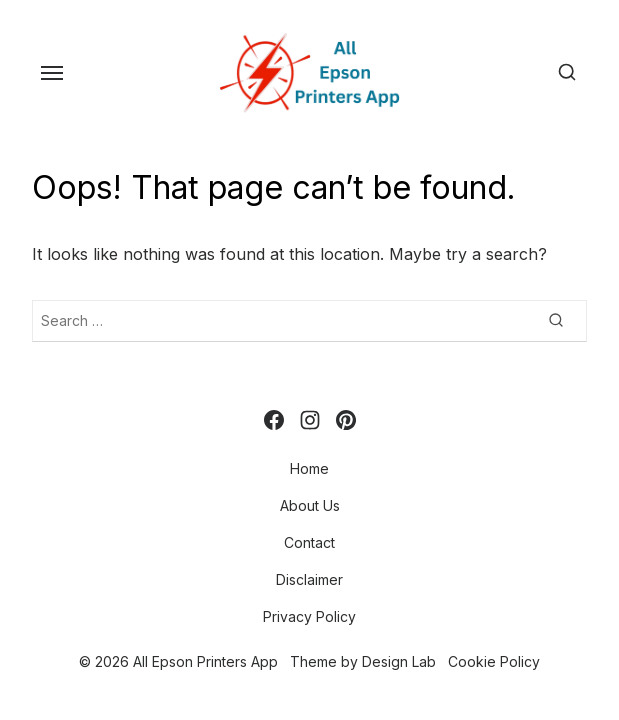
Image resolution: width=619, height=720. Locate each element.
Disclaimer (309, 579)
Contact (309, 542)
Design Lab (399, 661)
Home (309, 468)
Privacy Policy (309, 616)
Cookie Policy (494, 661)
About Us (310, 505)
